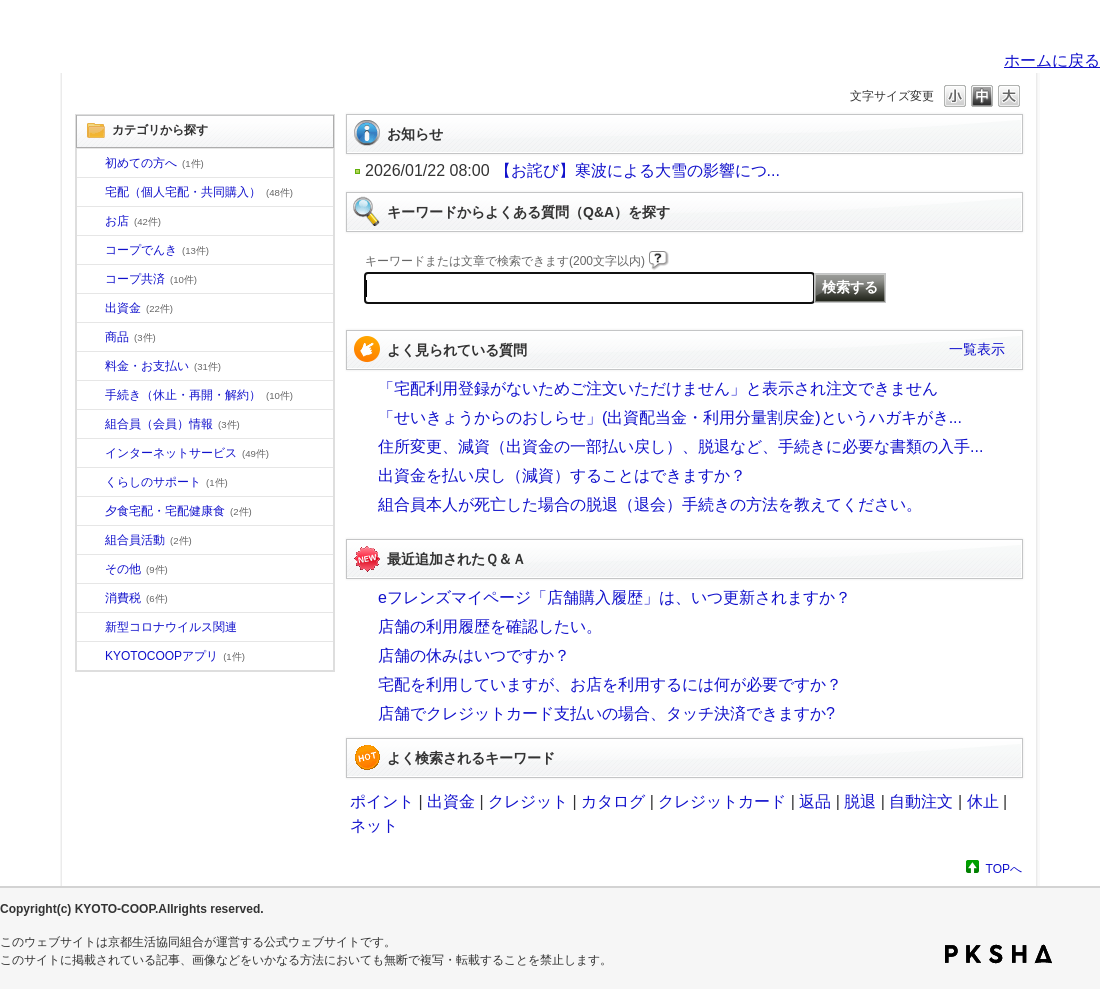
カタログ (613, 801)
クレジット (528, 801)
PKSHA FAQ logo (998, 954)
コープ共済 (151, 279)
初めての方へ (154, 163)
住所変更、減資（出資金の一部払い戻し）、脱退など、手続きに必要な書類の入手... (680, 446)
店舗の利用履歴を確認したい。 (490, 626)
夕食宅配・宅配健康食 (178, 511)
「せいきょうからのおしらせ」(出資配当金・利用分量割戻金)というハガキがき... (670, 417)
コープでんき (157, 250)
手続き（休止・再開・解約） (199, 395)
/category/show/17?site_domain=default (91, 512)
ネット (374, 825)
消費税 (136, 598)
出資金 (139, 308)
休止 (983, 801)
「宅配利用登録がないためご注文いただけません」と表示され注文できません (658, 388)
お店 (133, 221)
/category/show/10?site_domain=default (91, 164)
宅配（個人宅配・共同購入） (199, 192)
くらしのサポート (166, 482)
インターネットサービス (187, 453)
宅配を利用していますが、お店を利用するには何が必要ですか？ (610, 684)
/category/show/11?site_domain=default (91, 338)
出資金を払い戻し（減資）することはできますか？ (562, 475)
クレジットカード (722, 801)
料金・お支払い (163, 366)
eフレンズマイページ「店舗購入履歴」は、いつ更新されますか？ (614, 597)
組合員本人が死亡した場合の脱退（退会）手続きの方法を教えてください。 (650, 504)
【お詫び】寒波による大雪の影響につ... (637, 170)
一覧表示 (977, 349)
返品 (815, 801)
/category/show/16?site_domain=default (91, 483)
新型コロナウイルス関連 (171, 627)
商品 (130, 337)
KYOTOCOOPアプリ (175, 656)
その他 (136, 569)
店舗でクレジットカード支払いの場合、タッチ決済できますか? (606, 713)
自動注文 (921, 801)
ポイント (382, 801)
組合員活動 (148, 540)
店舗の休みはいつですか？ (474, 655)
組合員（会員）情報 (172, 424)
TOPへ (1004, 868)
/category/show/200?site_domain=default (91, 657)
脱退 (860, 801)
